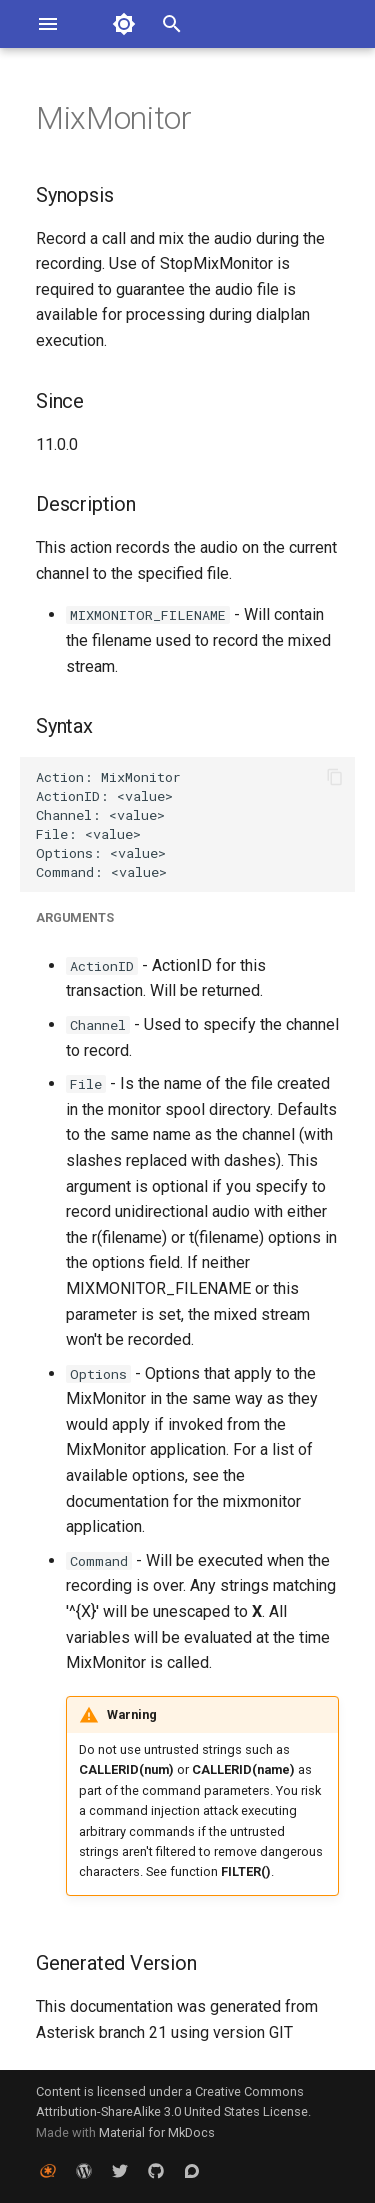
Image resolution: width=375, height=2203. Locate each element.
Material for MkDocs (157, 2132)
